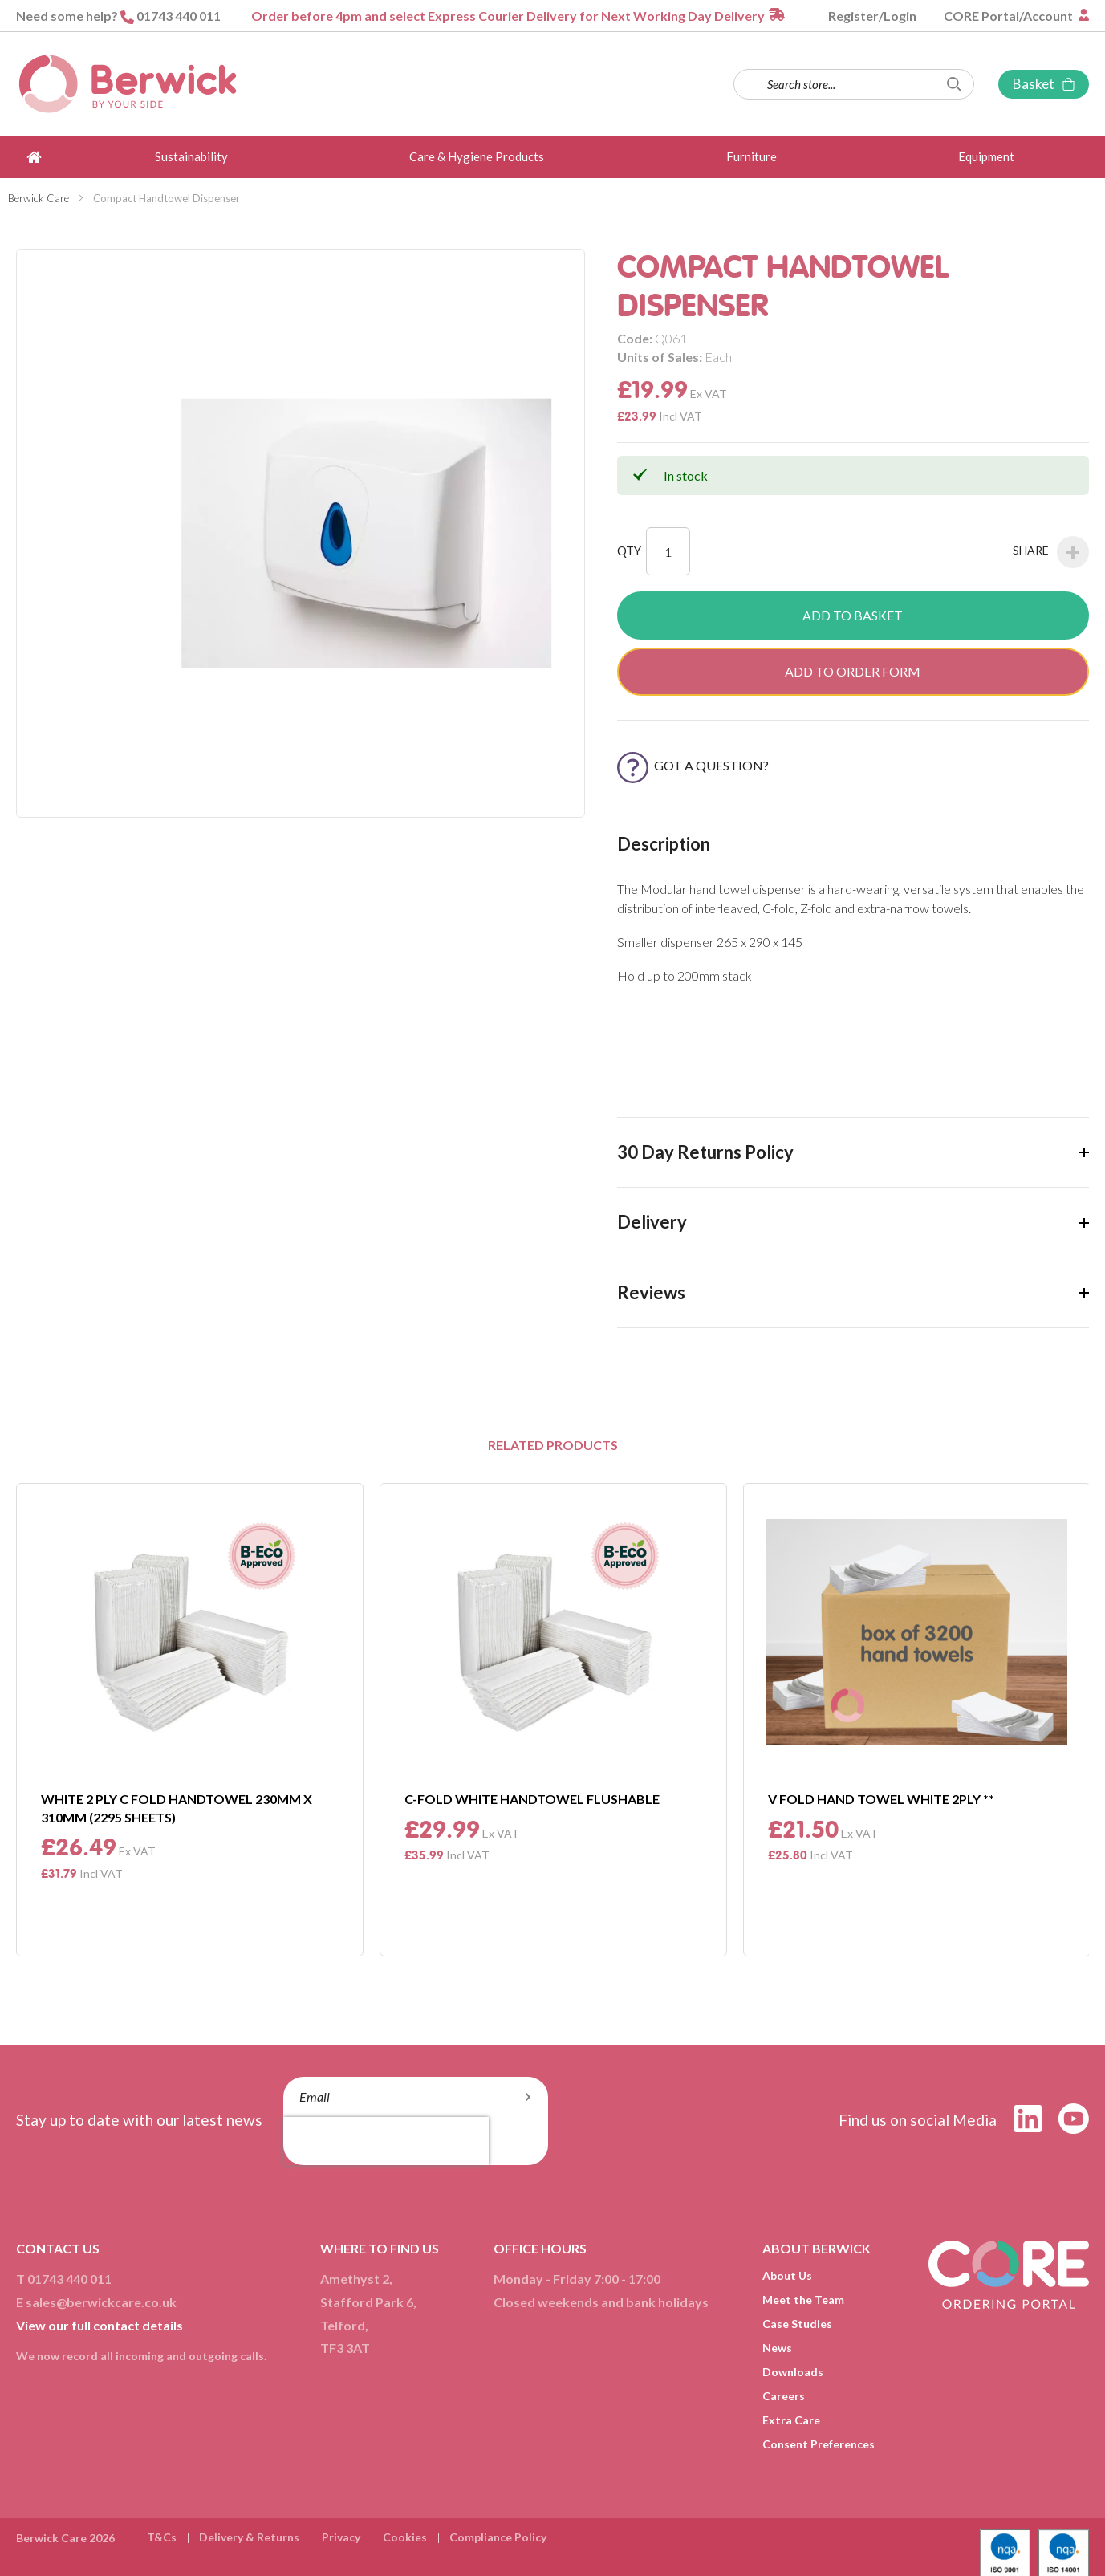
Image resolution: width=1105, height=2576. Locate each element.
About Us (787, 2275)
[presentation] (386, 2141)
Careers (783, 2396)
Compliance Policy (497, 2537)
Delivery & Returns (249, 2537)
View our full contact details (99, 2325)
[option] (190, 1719)
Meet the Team (803, 2299)
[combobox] (853, 84)
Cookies (405, 2537)
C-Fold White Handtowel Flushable (532, 1798)
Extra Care (791, 2420)
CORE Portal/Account (1009, 15)
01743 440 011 (178, 15)
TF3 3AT (345, 2347)
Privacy (341, 2537)
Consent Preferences (818, 2444)
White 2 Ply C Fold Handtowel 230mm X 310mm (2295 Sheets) (176, 1808)
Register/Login (872, 15)
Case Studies (797, 2323)
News (777, 2348)
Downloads (792, 2372)
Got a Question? (693, 765)
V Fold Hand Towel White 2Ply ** (881, 1798)
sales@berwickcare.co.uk (101, 2302)
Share (1051, 552)
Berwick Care (38, 198)
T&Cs (162, 2537)
